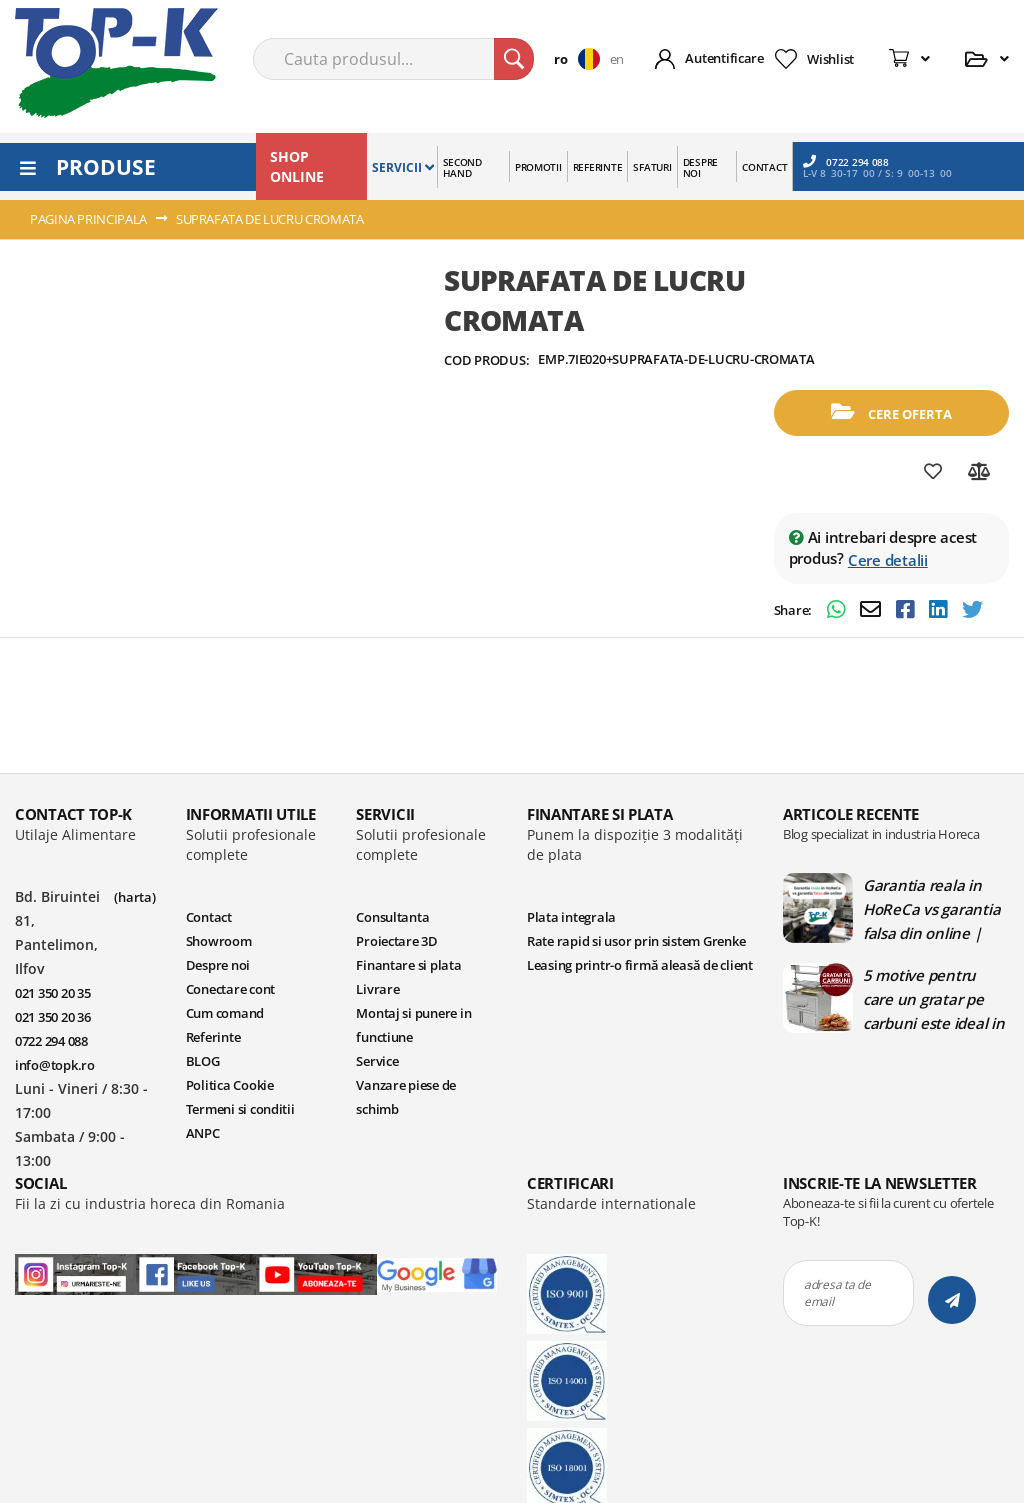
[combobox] (393, 59)
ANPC (203, 1133)
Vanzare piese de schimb (406, 1097)
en (617, 59)
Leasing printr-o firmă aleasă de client (640, 965)
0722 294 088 (846, 161)
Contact (209, 917)
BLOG (203, 1061)
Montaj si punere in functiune (413, 1025)
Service (377, 1061)
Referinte (213, 1037)
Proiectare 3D (397, 941)
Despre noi (218, 965)
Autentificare (724, 58)
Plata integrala (571, 917)
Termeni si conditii (240, 1109)
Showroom (219, 941)
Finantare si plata (408, 965)
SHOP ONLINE (297, 166)
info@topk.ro (55, 1065)
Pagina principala (88, 219)
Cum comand (225, 1013)
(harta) (134, 897)
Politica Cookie (230, 1085)
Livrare (377, 989)
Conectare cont (230, 989)
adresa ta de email (837, 1293)
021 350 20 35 (53, 993)
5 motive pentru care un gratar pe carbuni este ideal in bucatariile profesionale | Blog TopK (934, 999)
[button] (581, 59)
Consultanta (392, 917)
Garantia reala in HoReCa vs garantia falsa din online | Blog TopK (931, 909)
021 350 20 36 (53, 1017)
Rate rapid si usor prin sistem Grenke (636, 941)
